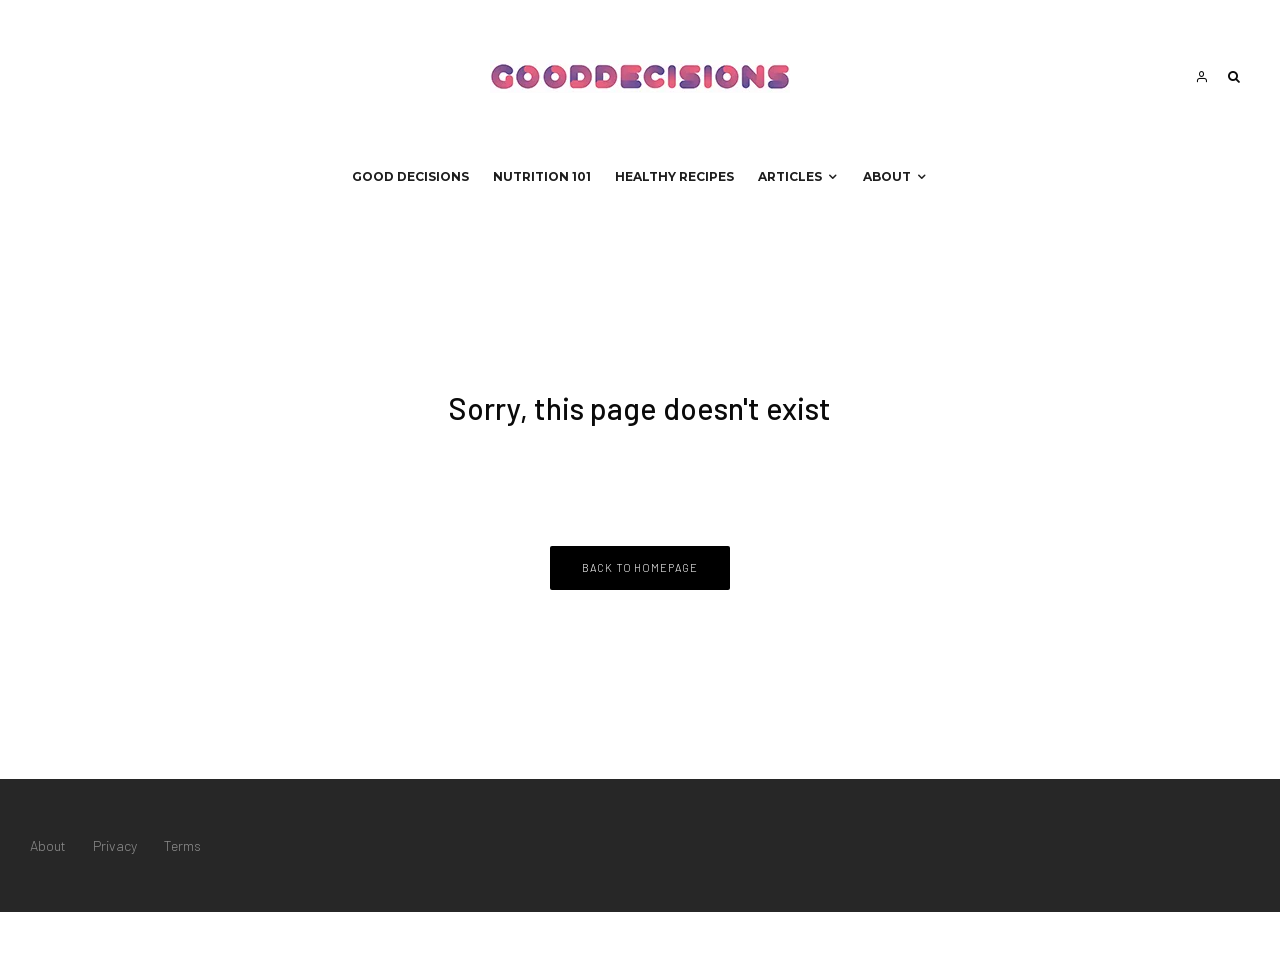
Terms (182, 845)
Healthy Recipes (674, 176)
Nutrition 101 (542, 176)
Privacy (115, 845)
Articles (790, 176)
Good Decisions (410, 176)
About (887, 176)
